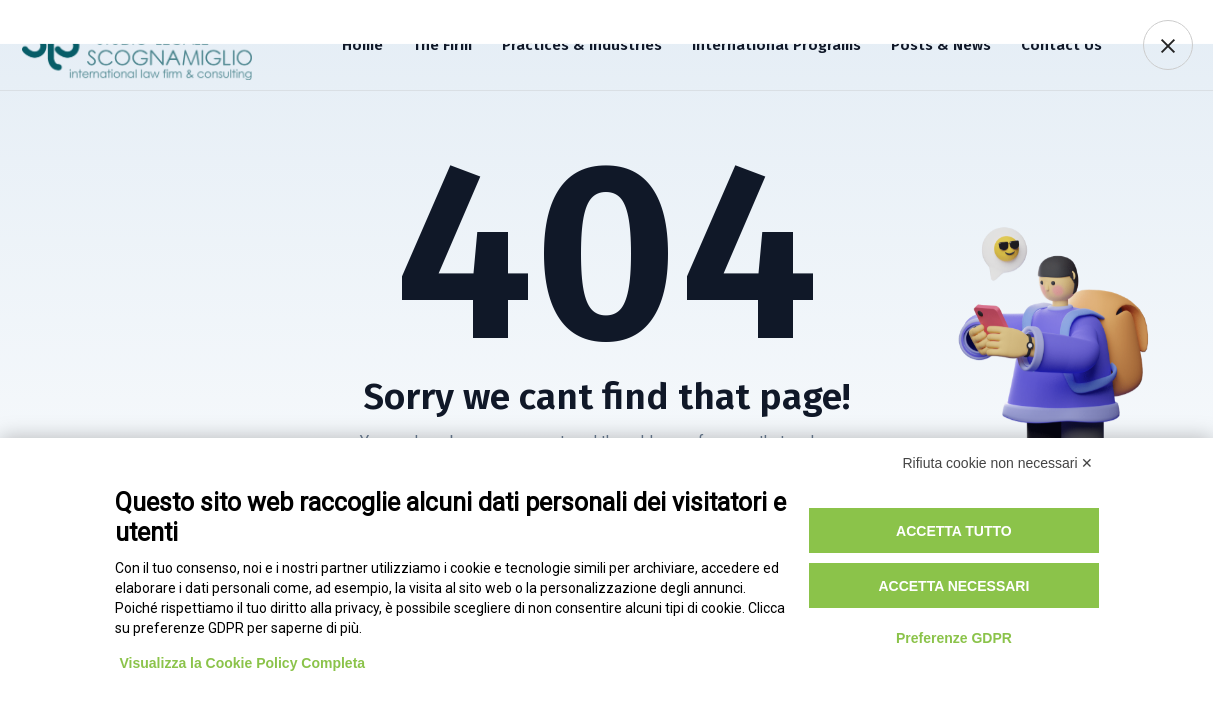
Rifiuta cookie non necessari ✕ (998, 463)
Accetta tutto (954, 531)
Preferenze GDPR (954, 638)
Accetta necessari (953, 586)
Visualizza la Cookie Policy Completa (243, 663)
